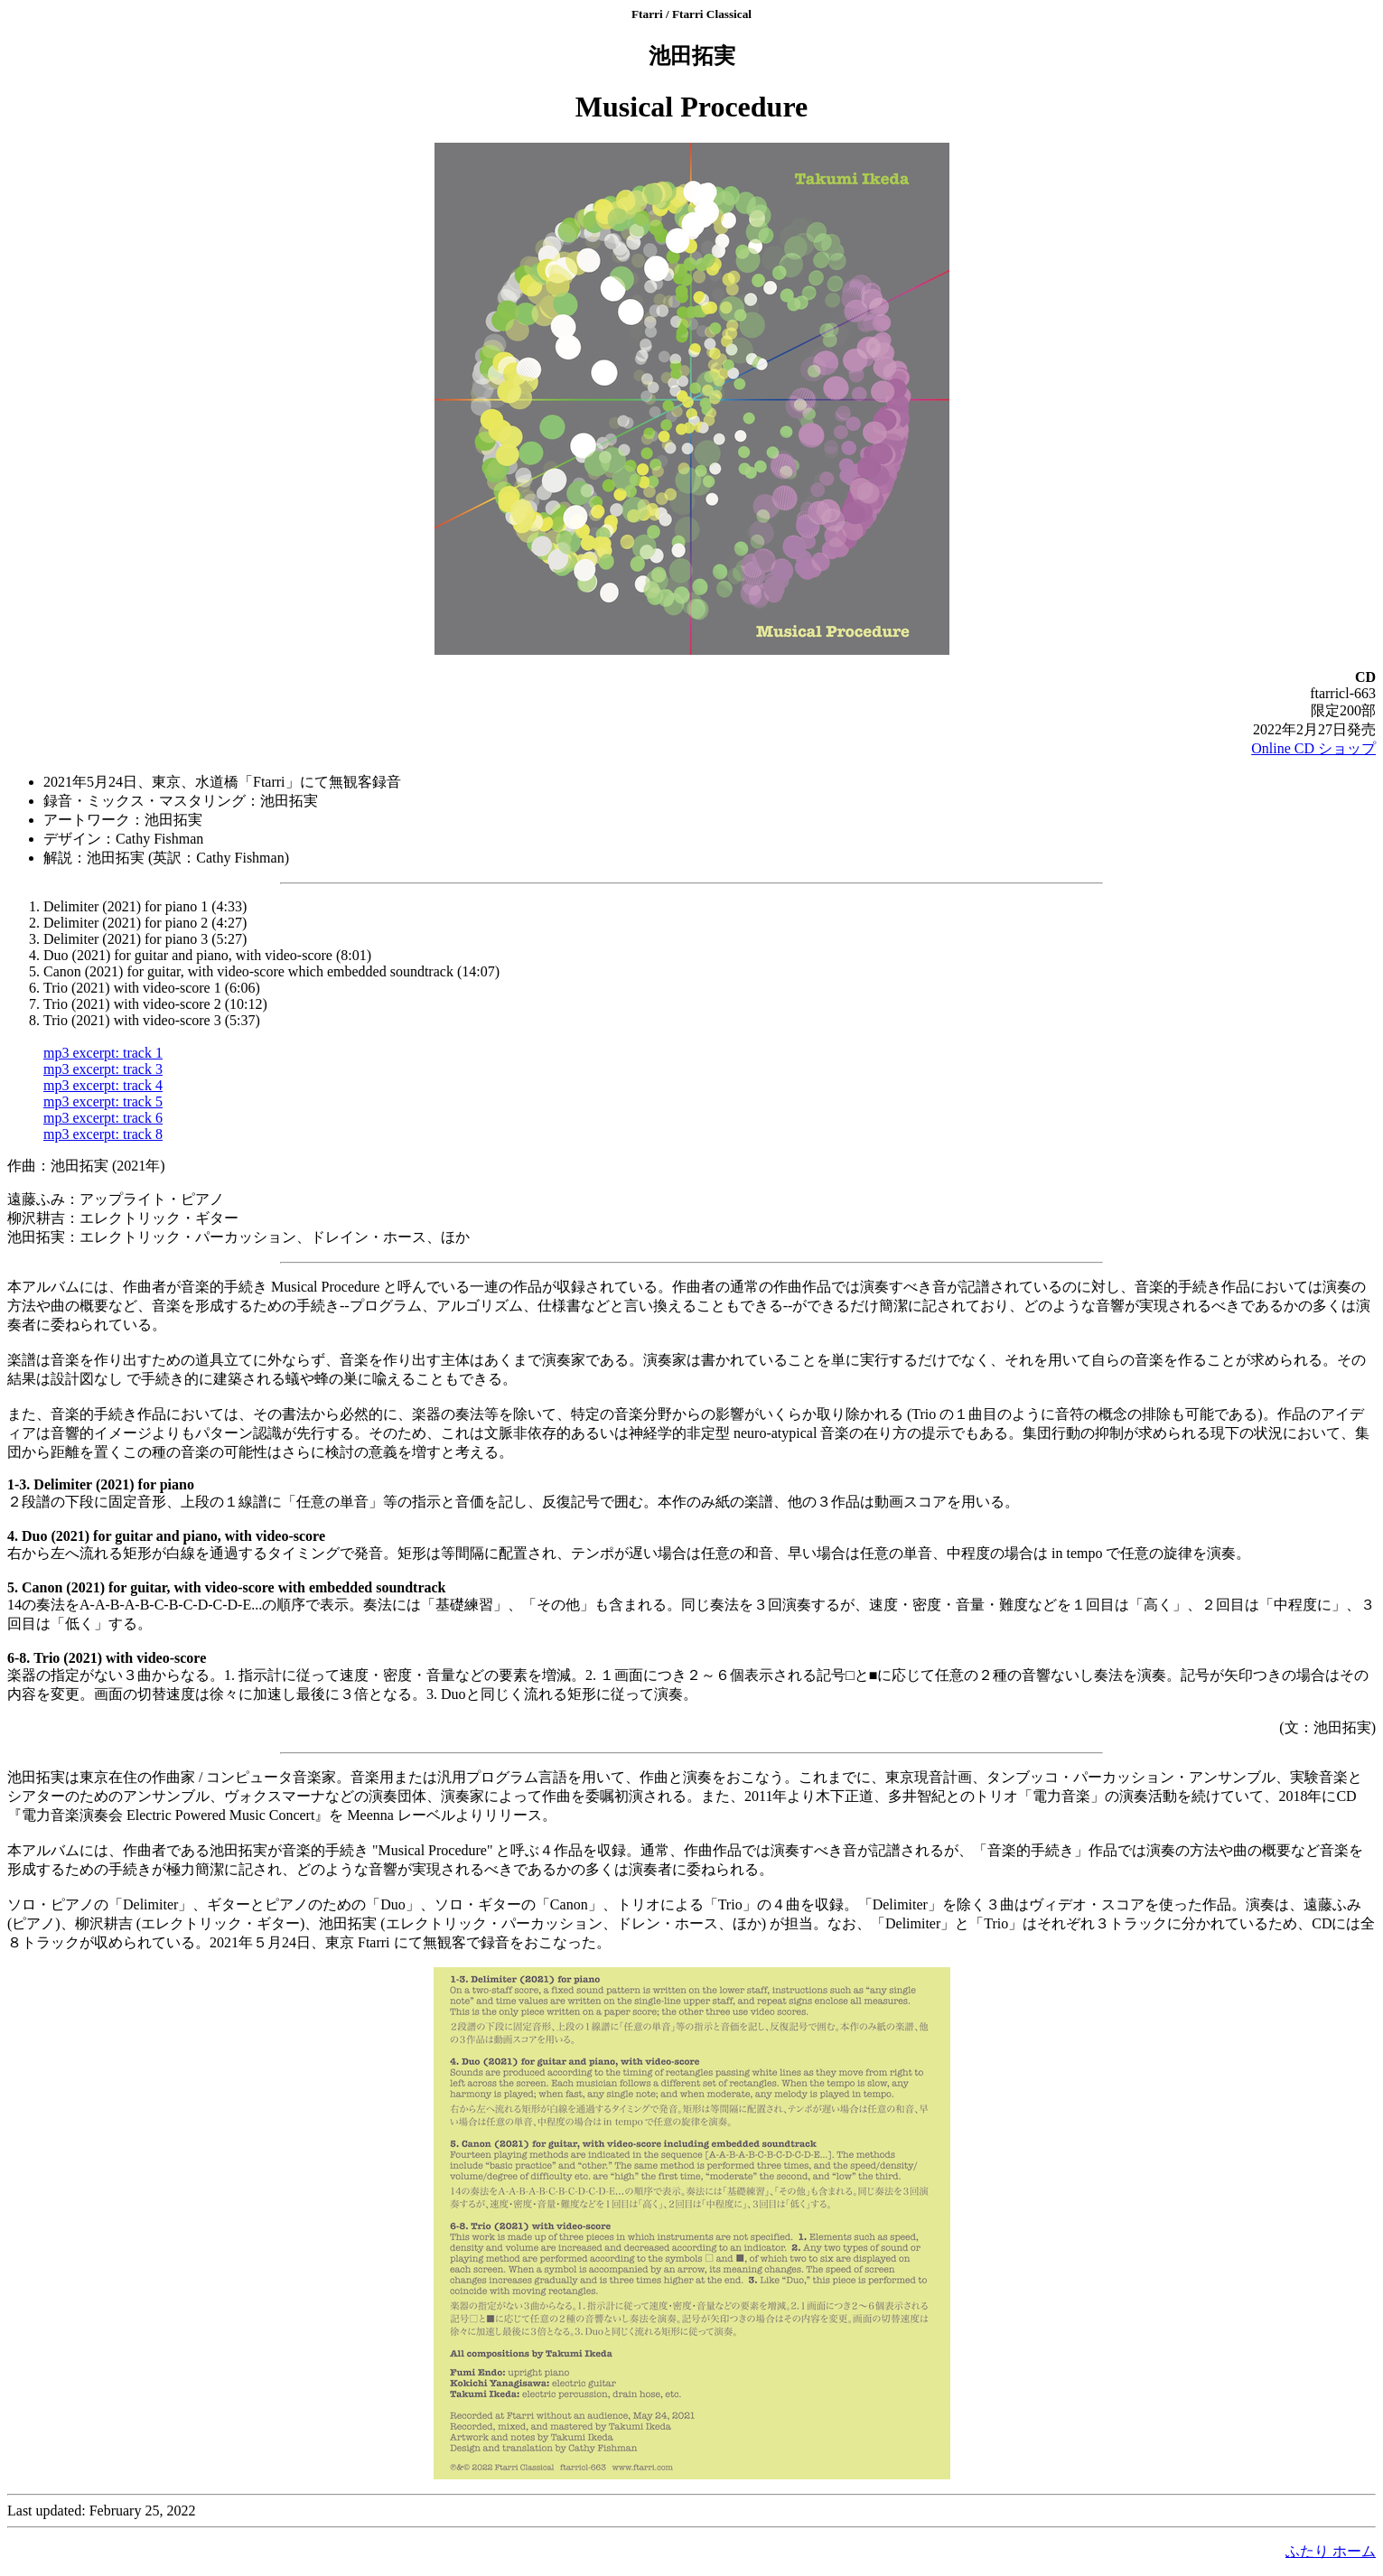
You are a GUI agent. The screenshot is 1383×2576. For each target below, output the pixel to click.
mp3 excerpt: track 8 (103, 1134)
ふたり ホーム (1330, 2551)
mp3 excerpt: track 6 (103, 1117)
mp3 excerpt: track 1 (103, 1052)
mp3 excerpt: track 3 (103, 1069)
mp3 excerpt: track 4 (103, 1085)
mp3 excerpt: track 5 (103, 1101)
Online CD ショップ (1313, 748)
